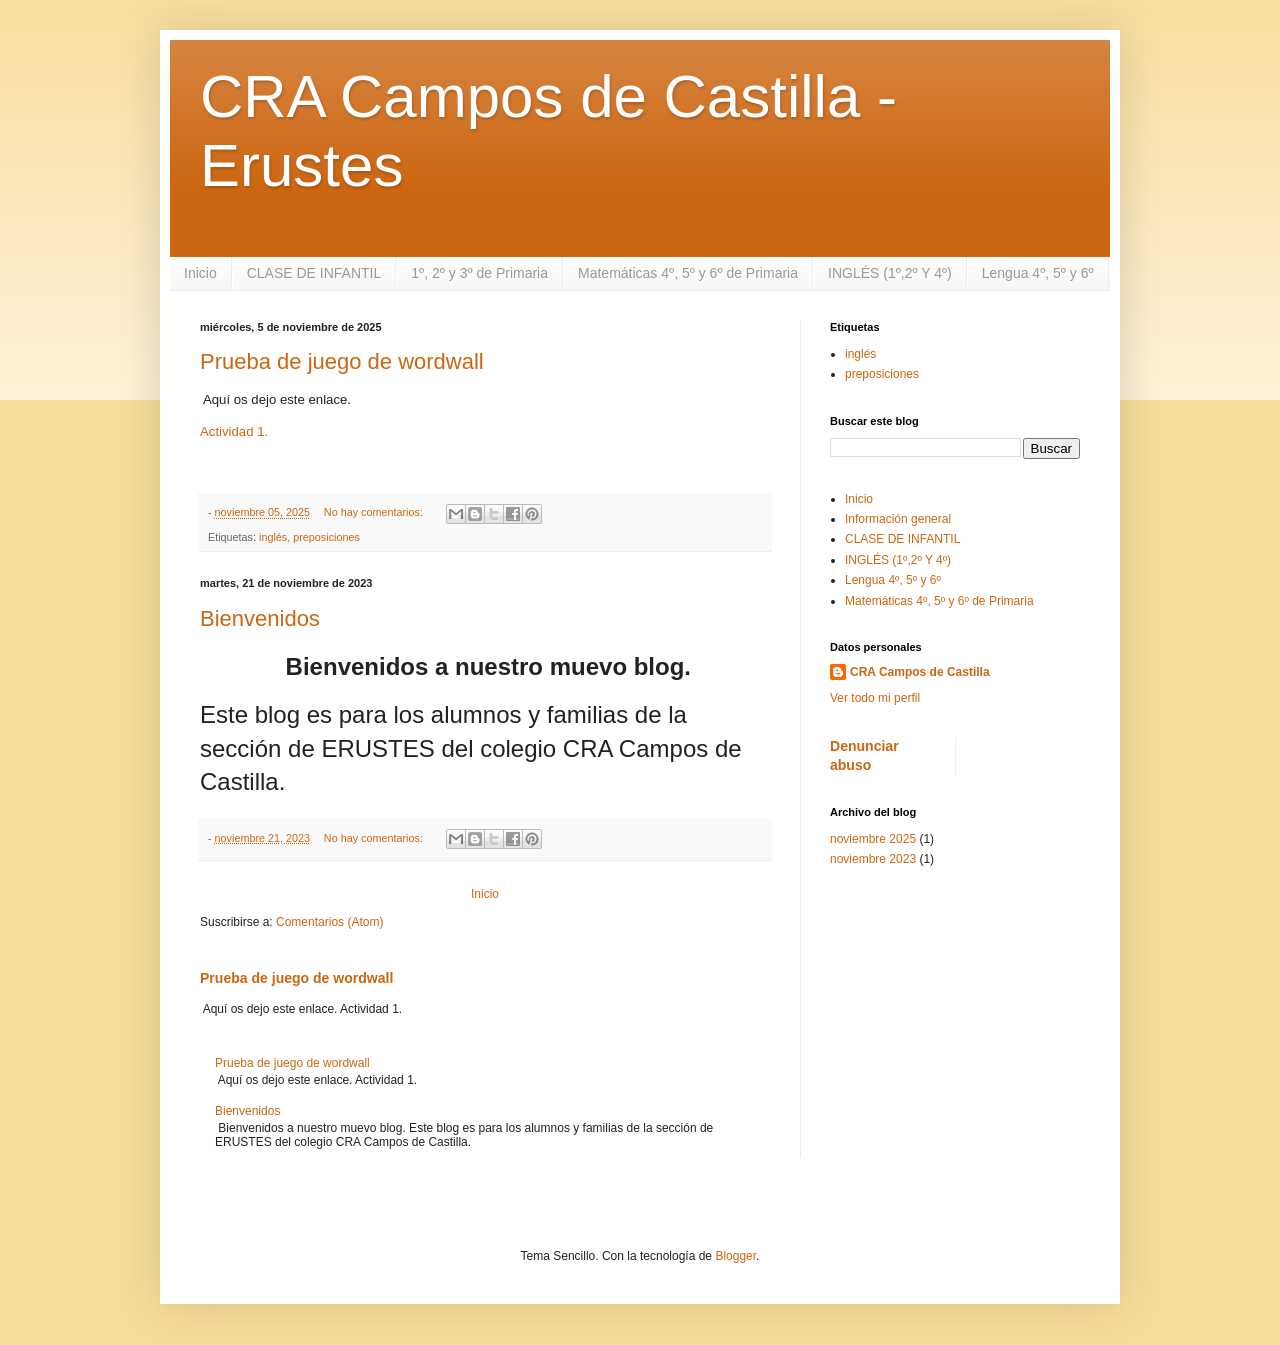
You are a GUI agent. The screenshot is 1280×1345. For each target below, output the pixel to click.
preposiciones (326, 537)
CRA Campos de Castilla (920, 672)
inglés (273, 537)
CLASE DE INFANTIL (314, 273)
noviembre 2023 (873, 859)
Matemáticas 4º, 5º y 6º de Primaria (688, 273)
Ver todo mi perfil (875, 698)
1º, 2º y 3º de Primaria (479, 273)
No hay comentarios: (375, 512)
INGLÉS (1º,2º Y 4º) (890, 273)
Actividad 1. (234, 431)
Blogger (735, 1256)
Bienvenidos (260, 618)
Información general (898, 519)
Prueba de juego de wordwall (342, 361)
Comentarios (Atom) (329, 922)
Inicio (200, 273)
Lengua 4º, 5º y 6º (1038, 273)
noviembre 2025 (873, 839)
